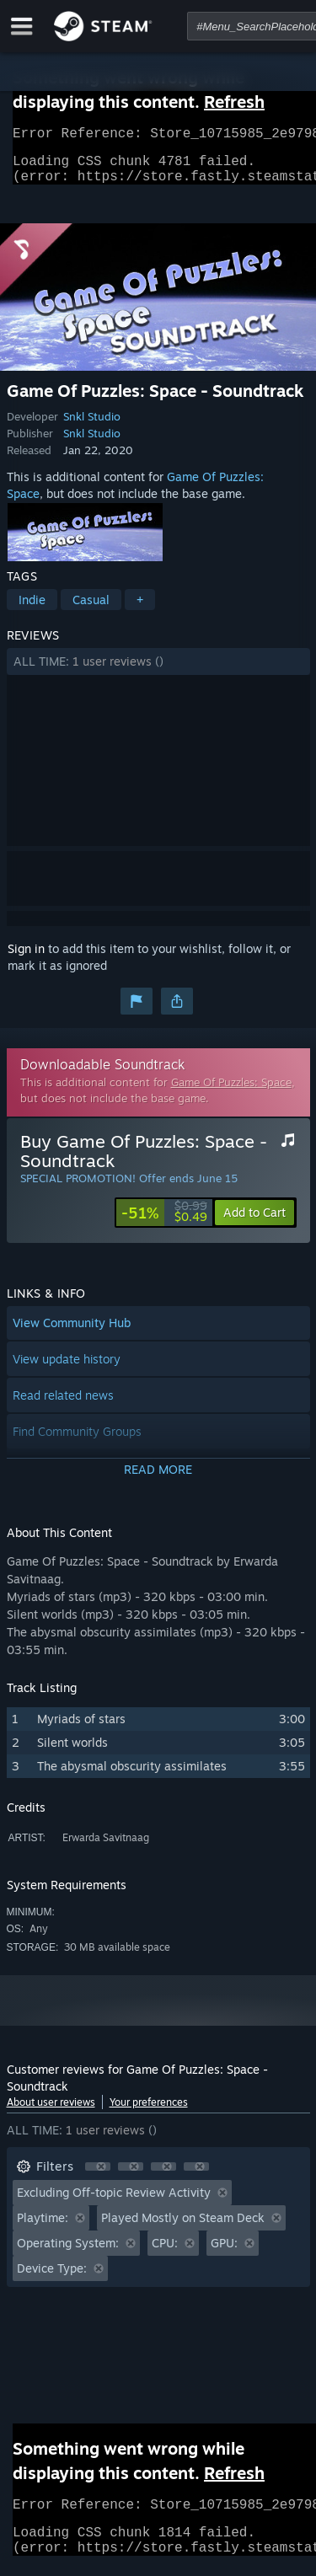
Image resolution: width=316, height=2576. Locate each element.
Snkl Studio (92, 426)
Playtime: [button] (42, 2227)
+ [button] (140, 609)
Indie (32, 609)
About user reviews (51, 2112)
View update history (67, 1369)
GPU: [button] (224, 2253)
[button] (158, 671)
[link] (164, 1222)
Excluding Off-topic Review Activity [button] (114, 2202)
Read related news (63, 1405)
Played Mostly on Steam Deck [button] (183, 2227)
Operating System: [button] (68, 2253)
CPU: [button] (165, 2253)
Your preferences (149, 2112)
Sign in (26, 958)
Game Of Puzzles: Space (231, 1092)
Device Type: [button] (52, 2278)
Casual (91, 609)
